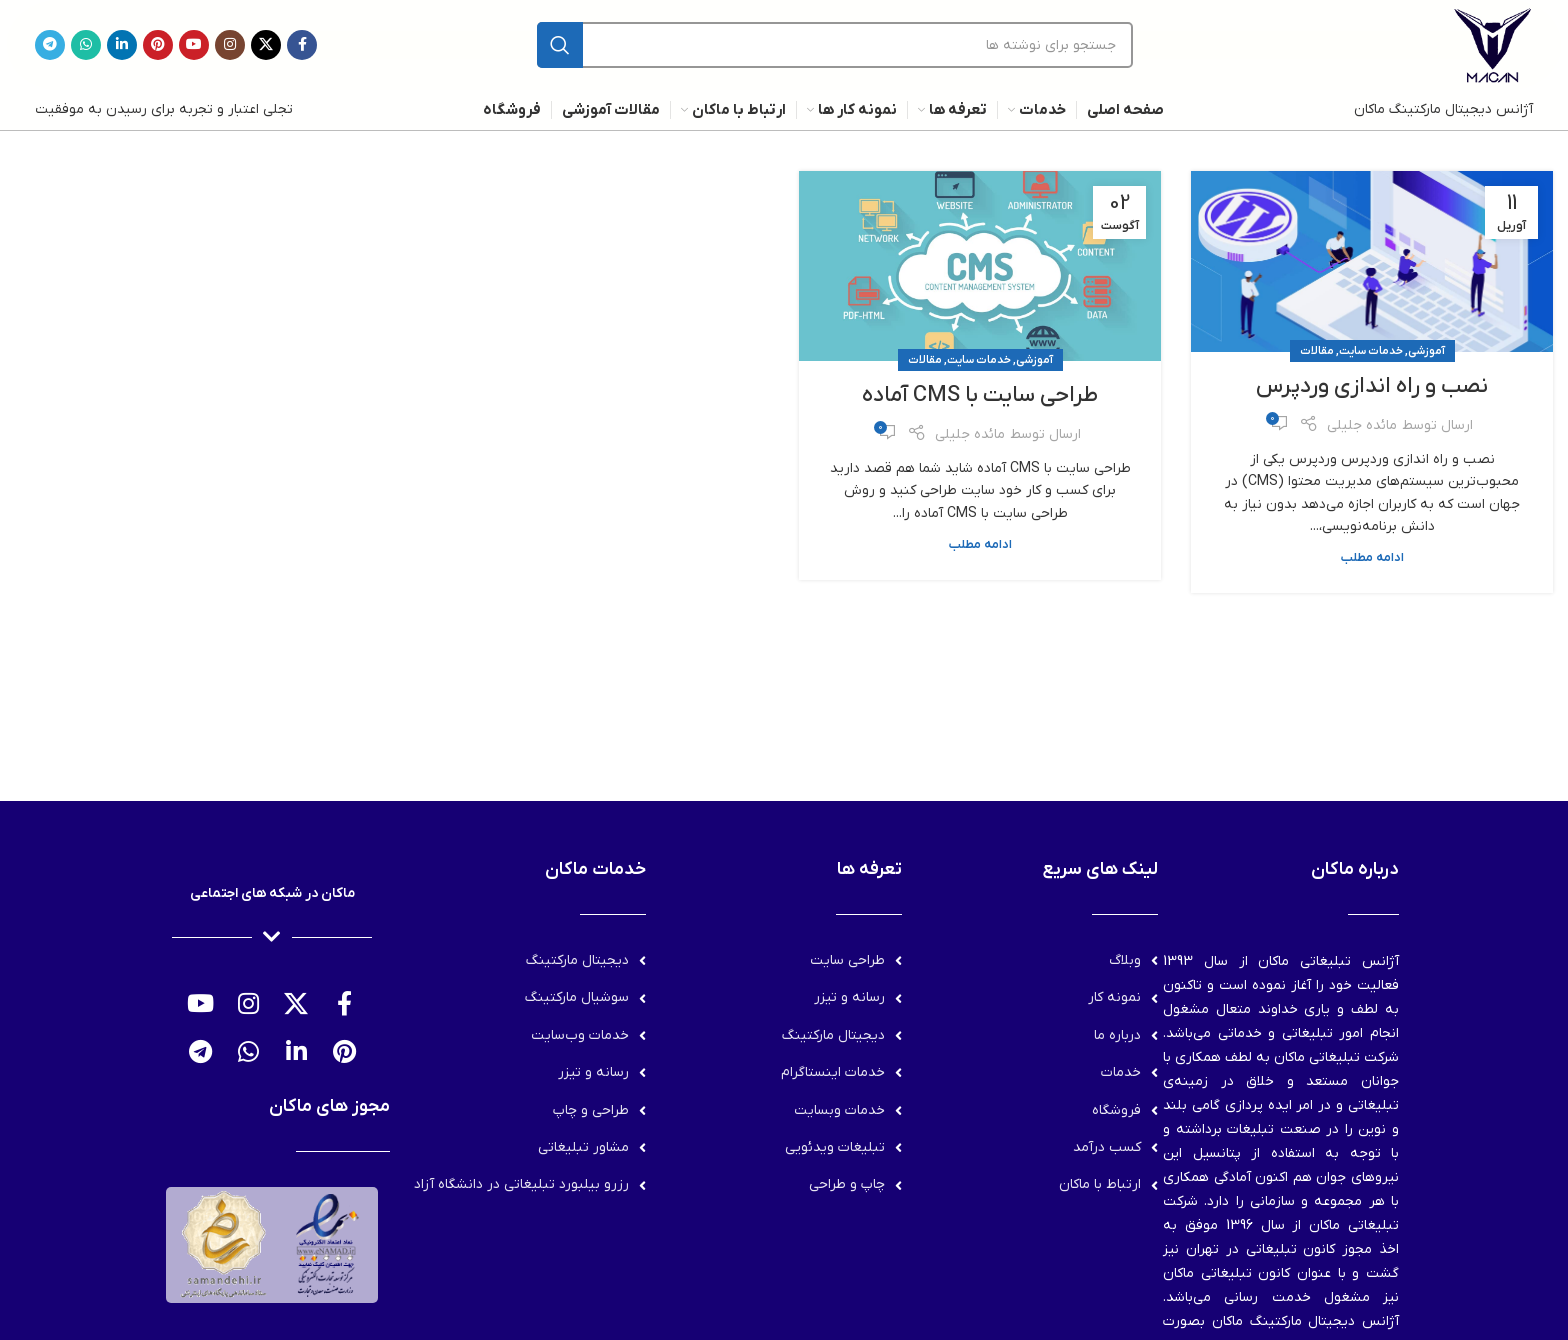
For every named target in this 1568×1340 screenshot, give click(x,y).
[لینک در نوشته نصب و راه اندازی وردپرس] (1372, 261)
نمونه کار (1114, 997)
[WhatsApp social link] (86, 45)
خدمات (1121, 1072)
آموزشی (1426, 351)
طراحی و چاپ (591, 1110)
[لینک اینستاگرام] (230, 45)
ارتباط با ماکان (1100, 1184)
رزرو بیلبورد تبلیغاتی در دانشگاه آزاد (521, 1184)
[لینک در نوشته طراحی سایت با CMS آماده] (980, 266)
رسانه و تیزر (849, 997)
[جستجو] (835, 45)
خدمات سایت (1371, 351)
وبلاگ (1125, 960)
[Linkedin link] (122, 45)
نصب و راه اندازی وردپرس (1372, 386)
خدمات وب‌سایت (580, 1035)
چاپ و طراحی (847, 1184)
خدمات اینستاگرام (833, 1072)
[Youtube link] (194, 45)
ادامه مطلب (1372, 558)
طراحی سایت (847, 960)
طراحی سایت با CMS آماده (980, 395)
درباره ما (1117, 1035)
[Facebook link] (302, 45)
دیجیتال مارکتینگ (833, 1035)
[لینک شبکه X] (266, 45)
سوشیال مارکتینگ (577, 997)
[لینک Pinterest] (158, 45)
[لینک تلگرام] (50, 45)
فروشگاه (1116, 1110)
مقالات (1317, 351)
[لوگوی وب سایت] (1493, 44)
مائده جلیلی (1362, 425)
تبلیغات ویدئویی (835, 1147)
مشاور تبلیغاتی (583, 1147)
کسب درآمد (1107, 1147)
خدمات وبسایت (839, 1110)
